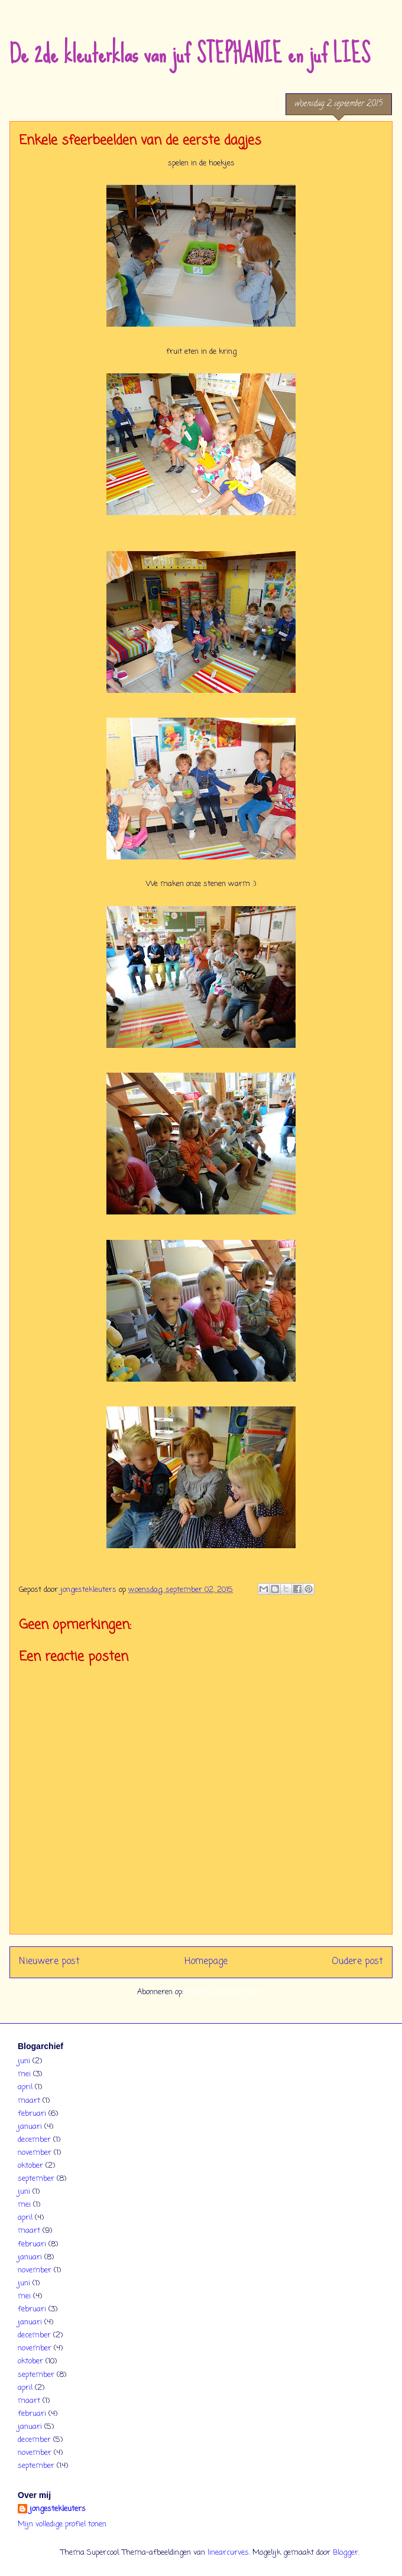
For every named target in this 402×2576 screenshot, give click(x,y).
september (36, 2178)
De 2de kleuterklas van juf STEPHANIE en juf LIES (189, 54)
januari (30, 2126)
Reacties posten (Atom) (225, 1992)
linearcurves (228, 2552)
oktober (30, 2165)
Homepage (206, 1962)
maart (29, 2100)
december (34, 2139)
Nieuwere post (49, 1962)
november (34, 2152)
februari (32, 2113)
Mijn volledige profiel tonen (62, 2524)
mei (24, 2074)
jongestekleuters (58, 2509)
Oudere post (357, 1962)
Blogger (345, 2552)
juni (24, 2061)
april (25, 2087)
